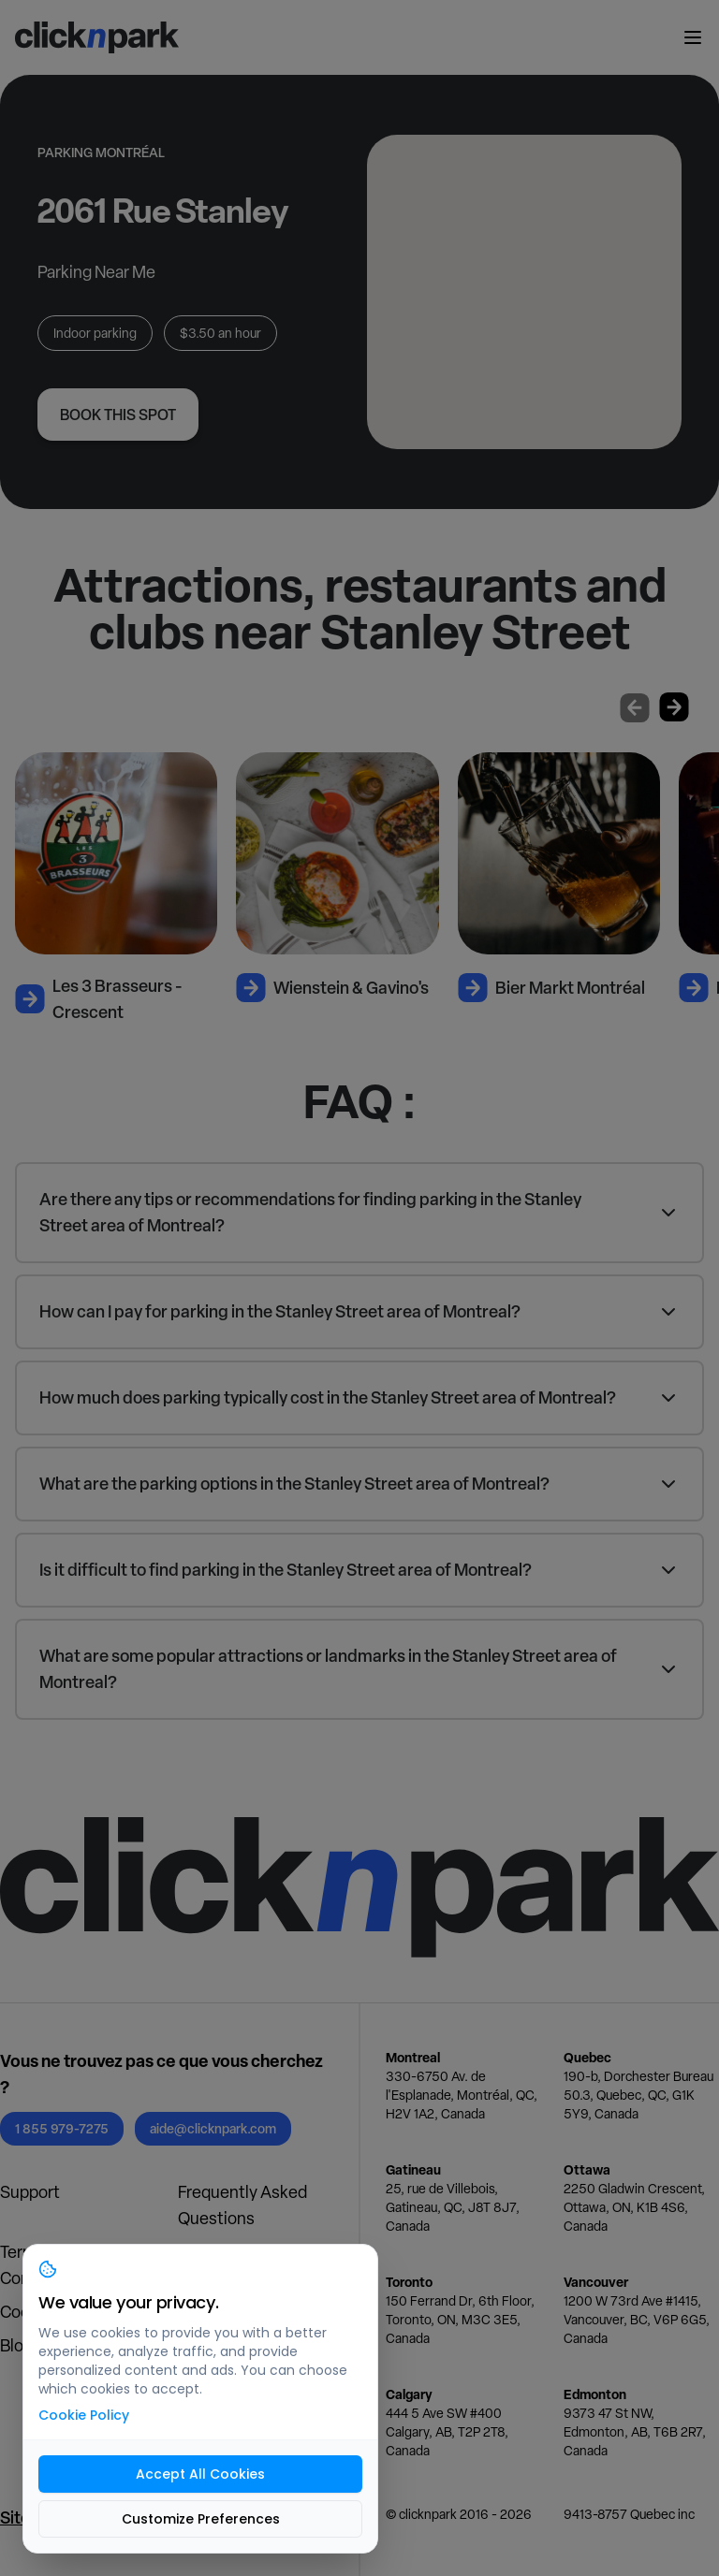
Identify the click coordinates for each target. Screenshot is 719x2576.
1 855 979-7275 (62, 2128)
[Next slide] (674, 707)
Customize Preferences (201, 2519)
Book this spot (118, 414)
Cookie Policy (83, 2415)
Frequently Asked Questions (242, 2205)
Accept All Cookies (200, 2474)
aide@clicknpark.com (213, 2128)
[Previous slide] (635, 707)
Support (30, 2192)
